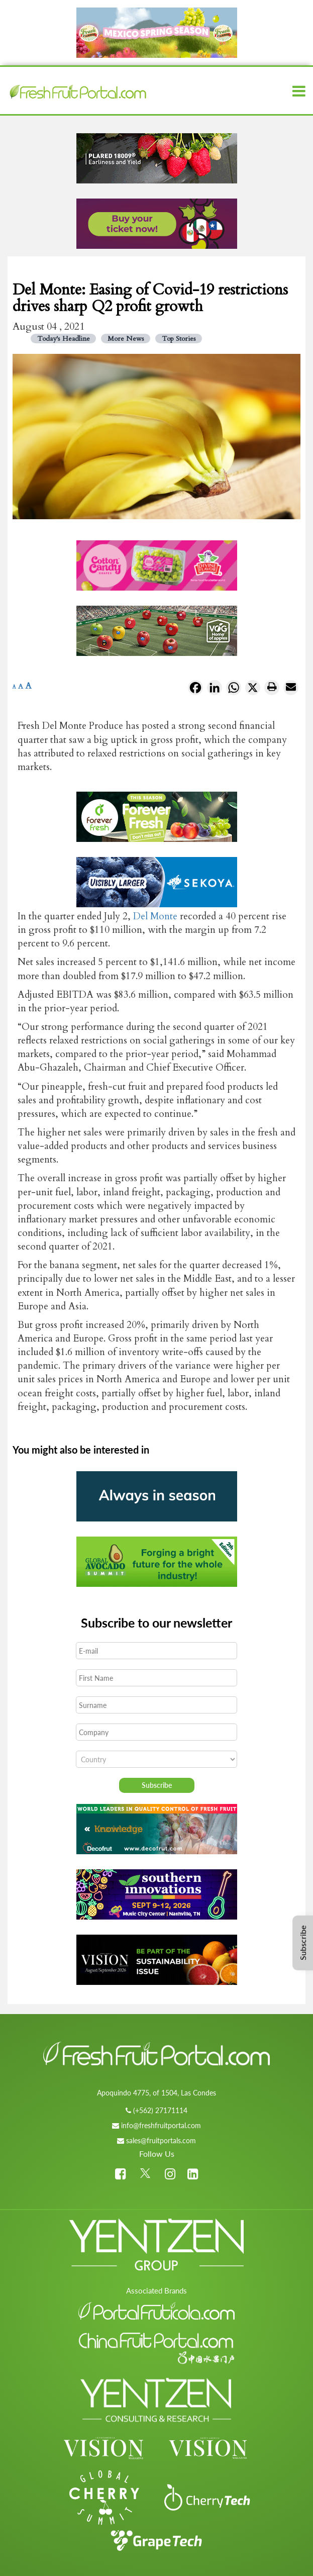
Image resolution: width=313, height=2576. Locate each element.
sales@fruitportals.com (161, 2140)
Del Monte (155, 916)
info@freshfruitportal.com (161, 2125)
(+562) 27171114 (160, 2110)
